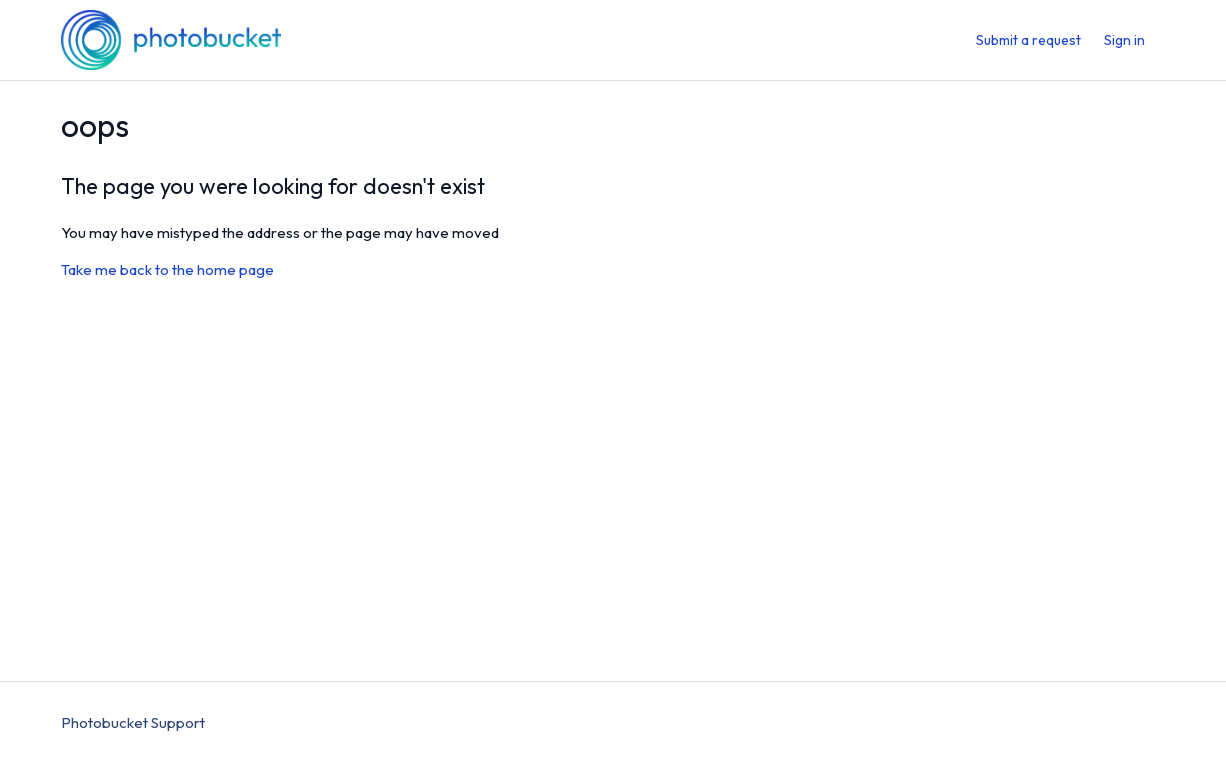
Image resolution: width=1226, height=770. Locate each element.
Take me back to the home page (167, 269)
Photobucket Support (133, 722)
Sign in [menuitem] (1124, 40)
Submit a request (1028, 40)
